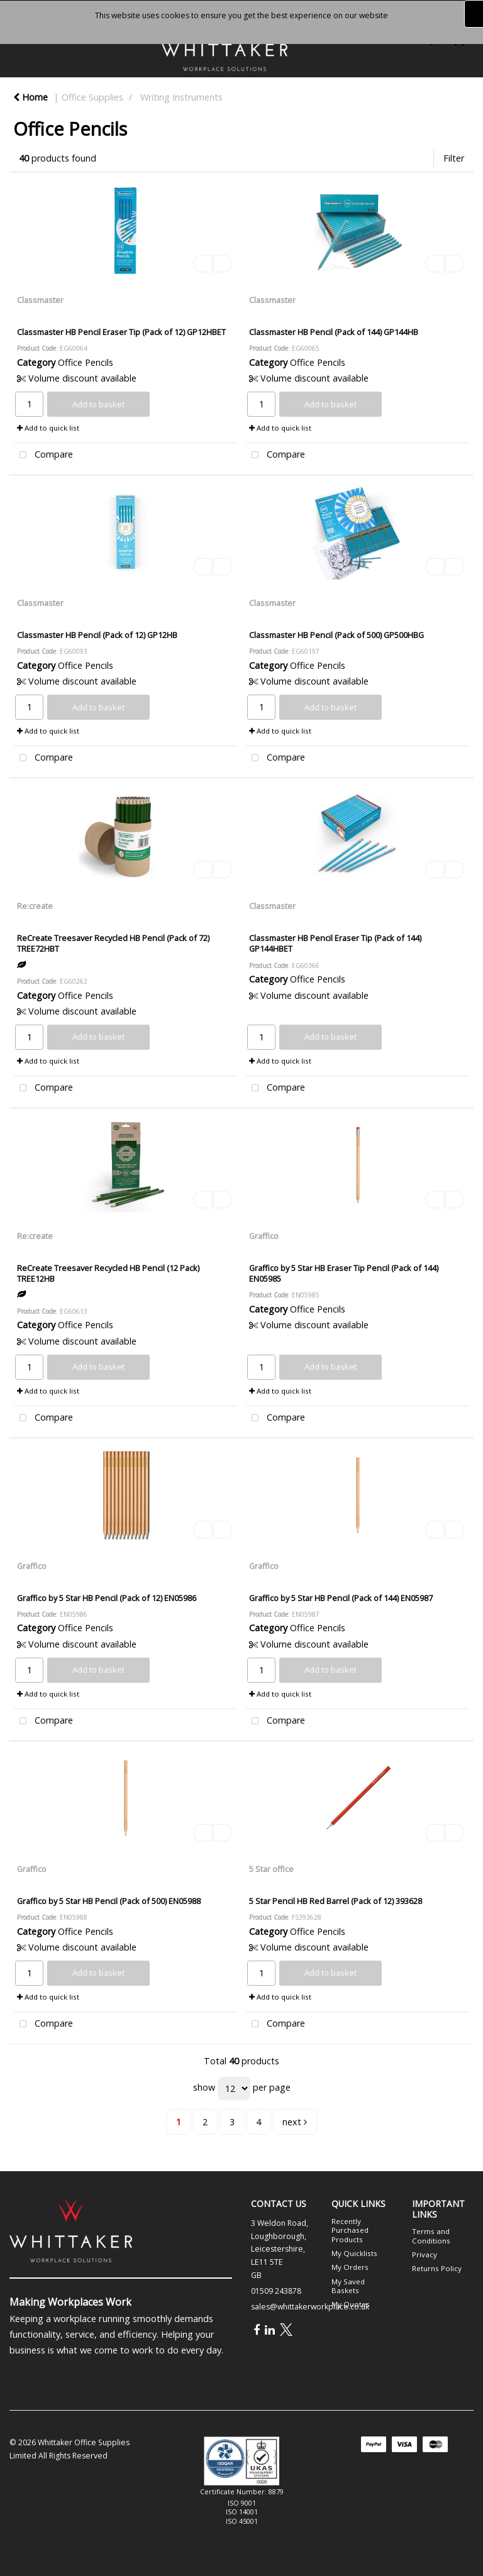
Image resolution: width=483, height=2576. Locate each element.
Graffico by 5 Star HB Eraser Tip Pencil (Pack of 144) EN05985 (343, 1273)
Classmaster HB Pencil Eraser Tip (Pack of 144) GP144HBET (335, 943)
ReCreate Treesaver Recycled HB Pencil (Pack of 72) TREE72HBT (113, 943)
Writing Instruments (181, 97)
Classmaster (40, 299)
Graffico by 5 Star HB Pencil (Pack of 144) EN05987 (341, 1598)
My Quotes (350, 2304)
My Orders (350, 2267)
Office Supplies (92, 97)
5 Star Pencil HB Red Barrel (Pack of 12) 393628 (335, 1901)
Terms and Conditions (431, 2235)
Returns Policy (437, 2268)
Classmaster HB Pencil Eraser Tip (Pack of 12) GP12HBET (121, 332)
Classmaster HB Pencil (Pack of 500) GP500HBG (336, 635)
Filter (453, 158)
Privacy (424, 2254)
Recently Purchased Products (350, 2230)
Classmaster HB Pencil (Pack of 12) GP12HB (97, 635)
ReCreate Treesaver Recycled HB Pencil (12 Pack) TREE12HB (108, 1273)
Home (30, 97)
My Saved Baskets (348, 2286)
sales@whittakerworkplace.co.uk (310, 2306)
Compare (43, 455)
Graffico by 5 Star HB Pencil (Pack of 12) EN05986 (106, 1598)
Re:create (35, 905)
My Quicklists (354, 2253)
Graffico (264, 1235)
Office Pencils (85, 362)
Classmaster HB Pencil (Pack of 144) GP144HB (333, 332)
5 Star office (271, 1868)
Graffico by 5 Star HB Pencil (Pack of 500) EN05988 (109, 1901)
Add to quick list (48, 427)
